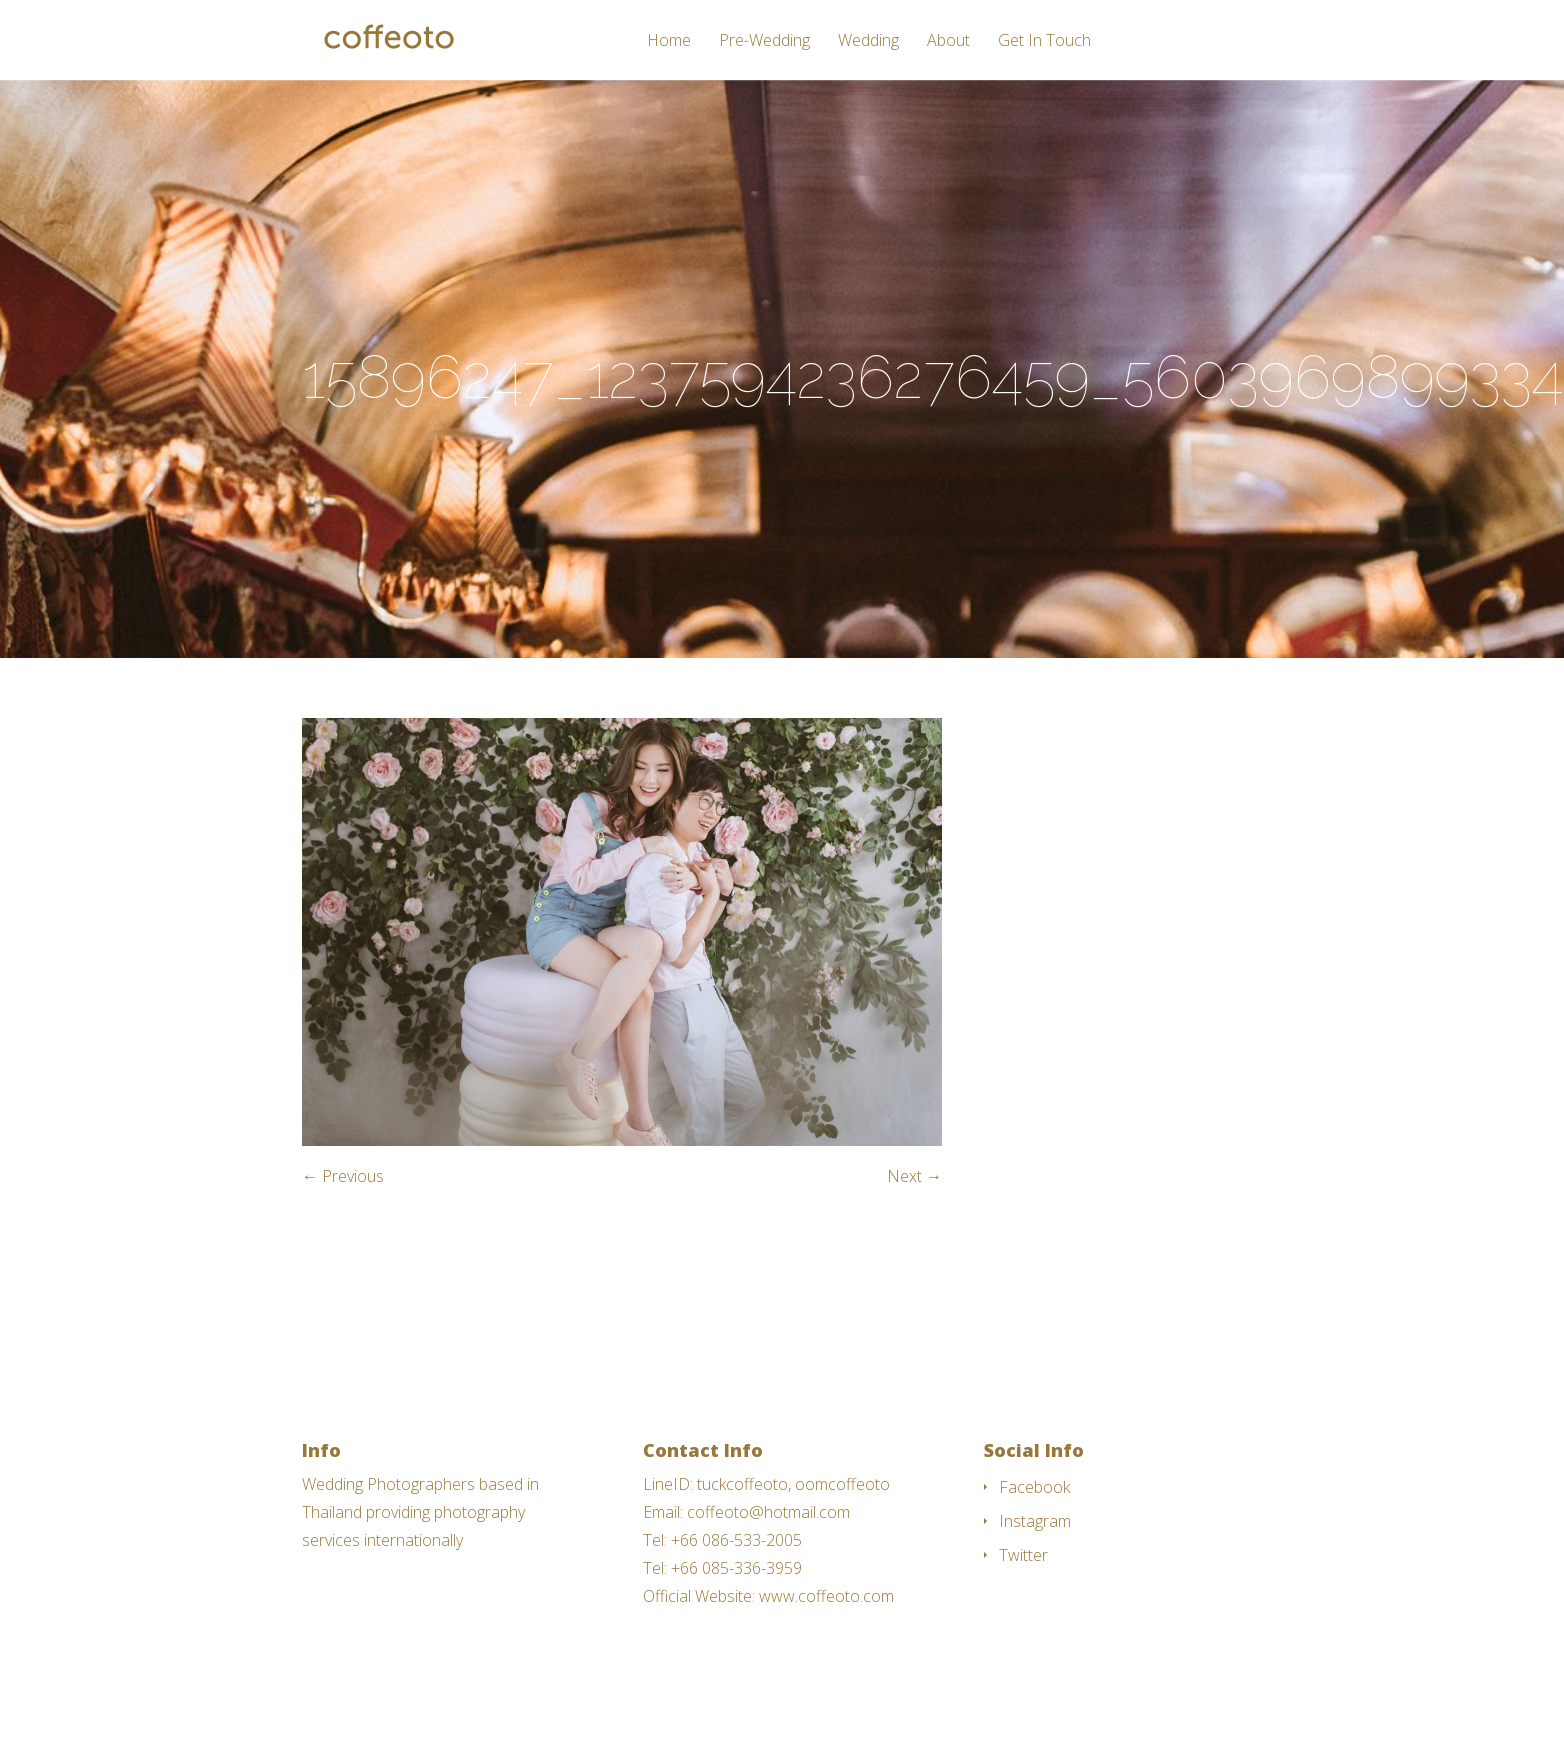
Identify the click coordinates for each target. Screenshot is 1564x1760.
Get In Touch (1044, 41)
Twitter (1023, 1555)
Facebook (1034, 1487)
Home (669, 41)
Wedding (868, 41)
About (948, 41)
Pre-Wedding (764, 41)
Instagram (1035, 1521)
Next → (914, 1176)
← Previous (343, 1176)
